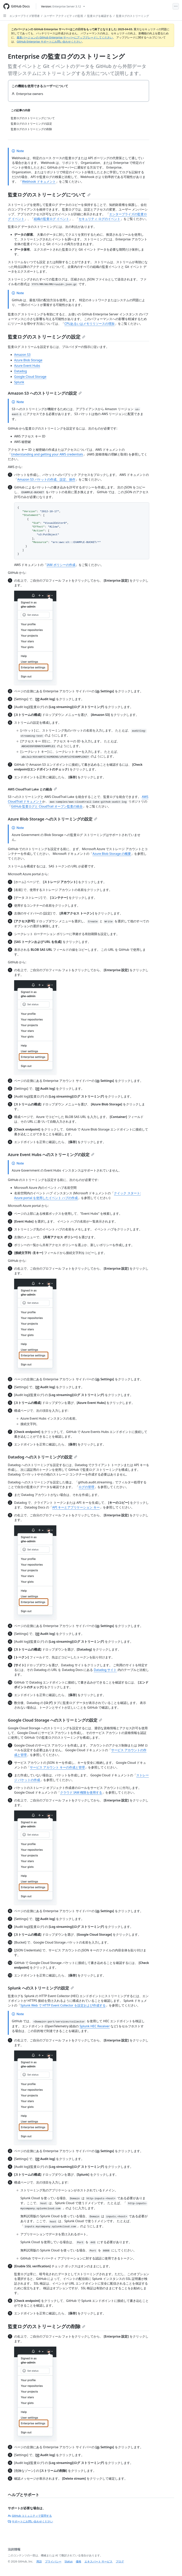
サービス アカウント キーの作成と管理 (57, 1767)
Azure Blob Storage (28, 360)
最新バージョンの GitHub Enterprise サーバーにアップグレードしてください (65, 37)
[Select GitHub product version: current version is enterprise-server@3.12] (63, 6)
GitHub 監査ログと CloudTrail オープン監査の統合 (47, 806)
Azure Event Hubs (27, 365)
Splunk (19, 382)
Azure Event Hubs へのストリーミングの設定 (51, 1154)
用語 (39, 2561)
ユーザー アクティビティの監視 (63, 16)
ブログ (120, 2561)
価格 (78, 2561)
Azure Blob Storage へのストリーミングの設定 (52, 819)
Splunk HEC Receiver (95, 2026)
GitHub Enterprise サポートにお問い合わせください (49, 41)
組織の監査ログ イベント (51, 219)
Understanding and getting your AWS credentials (47, 454)
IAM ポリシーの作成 (61, 565)
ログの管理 (86, 1487)
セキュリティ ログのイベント (99, 219)
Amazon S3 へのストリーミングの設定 (45, 393)
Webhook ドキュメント (39, 181)
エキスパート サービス (98, 2561)
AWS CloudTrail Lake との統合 (32, 789)
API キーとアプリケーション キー (76, 1507)
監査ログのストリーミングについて (49, 194)
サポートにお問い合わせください (30, 2521)
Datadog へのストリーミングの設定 (42, 1457)
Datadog (20, 371)
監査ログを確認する (99, 16)
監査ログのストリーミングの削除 (46, 2326)
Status (69, 2561)
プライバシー (53, 2561)
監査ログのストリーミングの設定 (46, 336)
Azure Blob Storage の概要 (111, 853)
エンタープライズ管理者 (24, 16)
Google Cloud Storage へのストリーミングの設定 (55, 1720)
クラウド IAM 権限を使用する (81, 1792)
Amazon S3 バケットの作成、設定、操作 (46, 479)
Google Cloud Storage (30, 376)
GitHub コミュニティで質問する (30, 2516)
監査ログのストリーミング (132, 16)
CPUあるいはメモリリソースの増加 (89, 323)
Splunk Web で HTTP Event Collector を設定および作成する (63, 2005)
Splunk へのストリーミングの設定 (41, 1988)
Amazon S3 (22, 354)
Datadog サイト (105, 1670)
